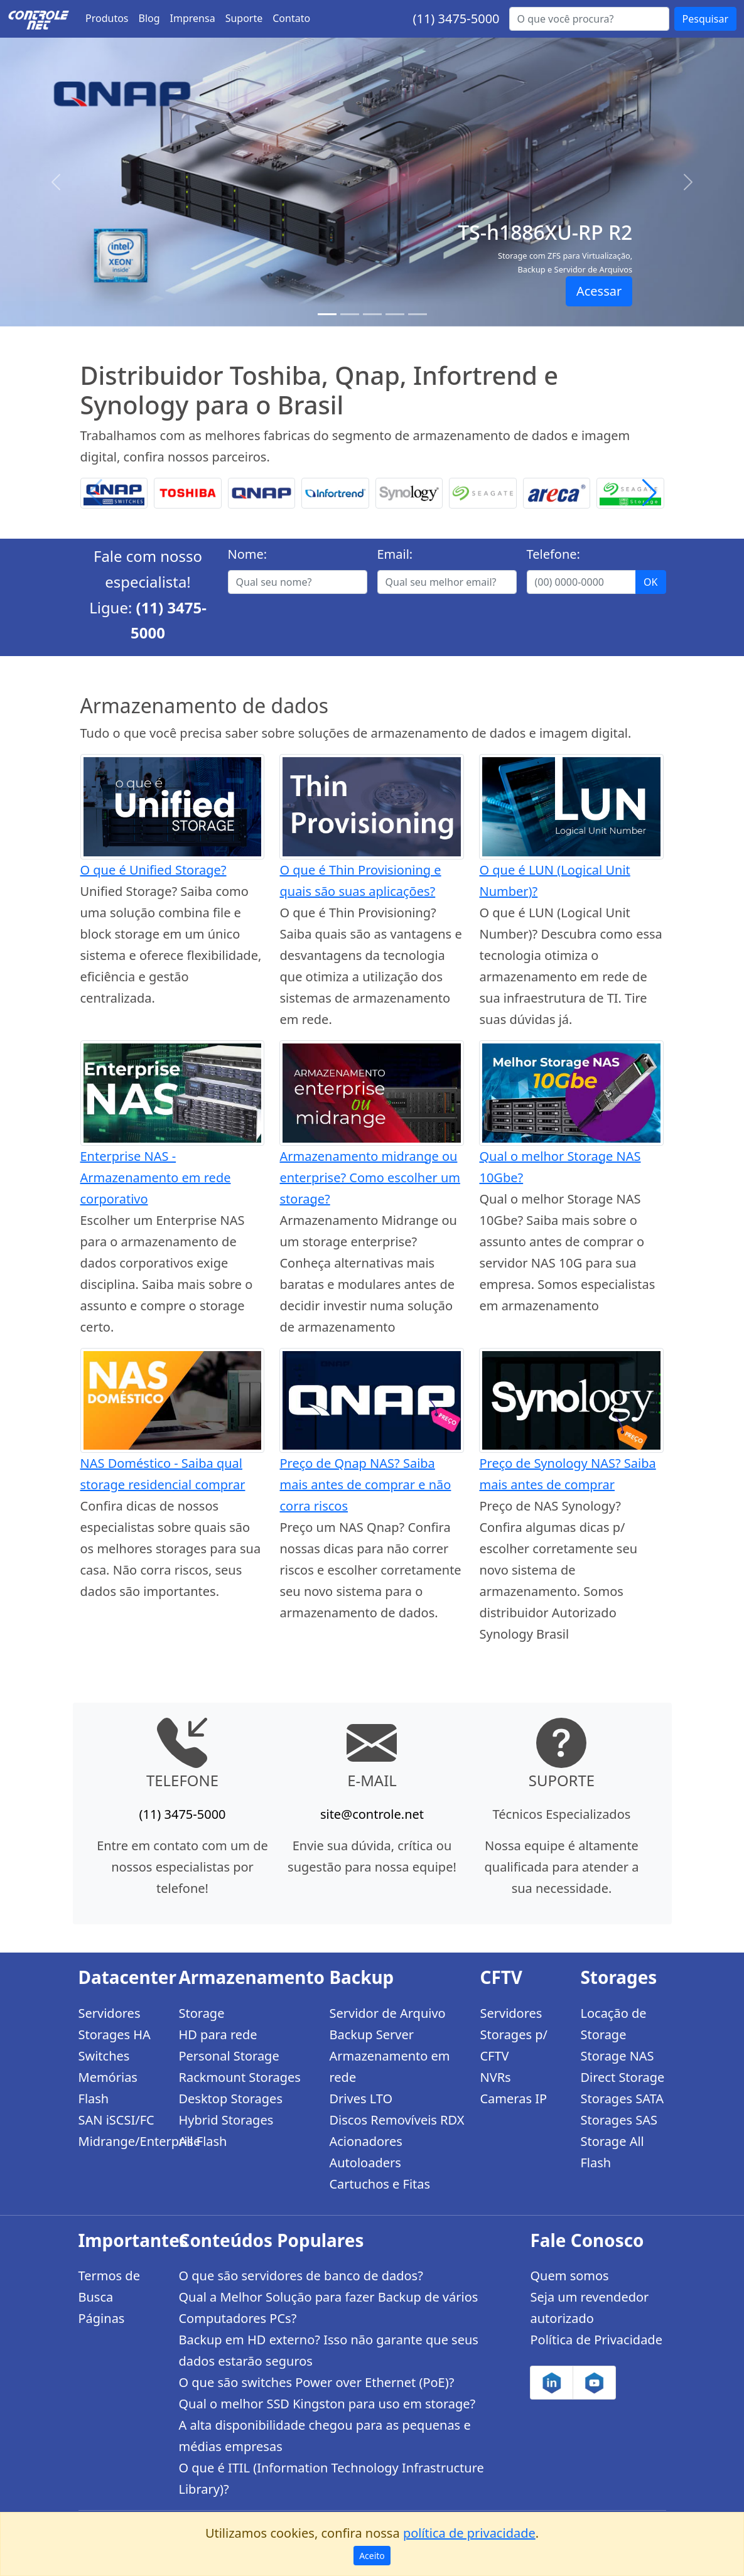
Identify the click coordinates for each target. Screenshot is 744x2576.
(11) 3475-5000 (455, 18)
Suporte (244, 18)
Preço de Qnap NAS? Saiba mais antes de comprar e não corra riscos (365, 1484)
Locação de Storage (613, 2024)
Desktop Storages (230, 2098)
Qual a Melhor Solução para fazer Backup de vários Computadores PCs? (328, 2307)
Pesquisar (705, 19)
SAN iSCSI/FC (116, 2119)
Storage (201, 2013)
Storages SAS (618, 2119)
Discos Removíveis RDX (396, 2119)
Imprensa (192, 18)
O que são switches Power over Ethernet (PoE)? (316, 2382)
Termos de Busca (109, 2286)
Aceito (372, 2556)
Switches (104, 2055)
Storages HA (114, 2034)
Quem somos (569, 2275)
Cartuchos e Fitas (379, 2183)
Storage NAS (617, 2055)
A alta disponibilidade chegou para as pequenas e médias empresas (324, 2436)
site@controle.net (372, 1814)
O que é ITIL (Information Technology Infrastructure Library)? (330, 2478)
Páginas (101, 2318)
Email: (395, 554)
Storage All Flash (612, 2152)
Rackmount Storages (239, 2077)
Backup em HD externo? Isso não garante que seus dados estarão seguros (328, 2350)
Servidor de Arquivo (387, 2013)
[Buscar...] (589, 19)
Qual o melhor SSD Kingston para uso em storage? (326, 2403)
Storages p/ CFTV (513, 2045)
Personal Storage (228, 2055)
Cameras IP (513, 2098)
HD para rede (217, 2034)
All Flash (202, 2141)
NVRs (495, 2077)
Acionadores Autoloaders (365, 2152)
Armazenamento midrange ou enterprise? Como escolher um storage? (369, 1177)
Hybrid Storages (225, 2119)
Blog (149, 18)
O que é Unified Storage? (153, 869)
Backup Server (371, 2034)
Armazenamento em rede (389, 2066)
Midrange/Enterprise (121, 2141)
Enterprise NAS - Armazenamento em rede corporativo (155, 1177)
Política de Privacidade (596, 2339)
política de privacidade (469, 2533)
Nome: (247, 554)
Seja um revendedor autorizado (589, 2307)
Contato (291, 18)
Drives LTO (360, 2098)
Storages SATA (622, 2098)
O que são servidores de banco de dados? (300, 2275)
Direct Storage (622, 2077)
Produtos (107, 18)
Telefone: (553, 554)
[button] (649, 493)
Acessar (599, 291)
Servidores (109, 2013)
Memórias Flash (107, 2088)
